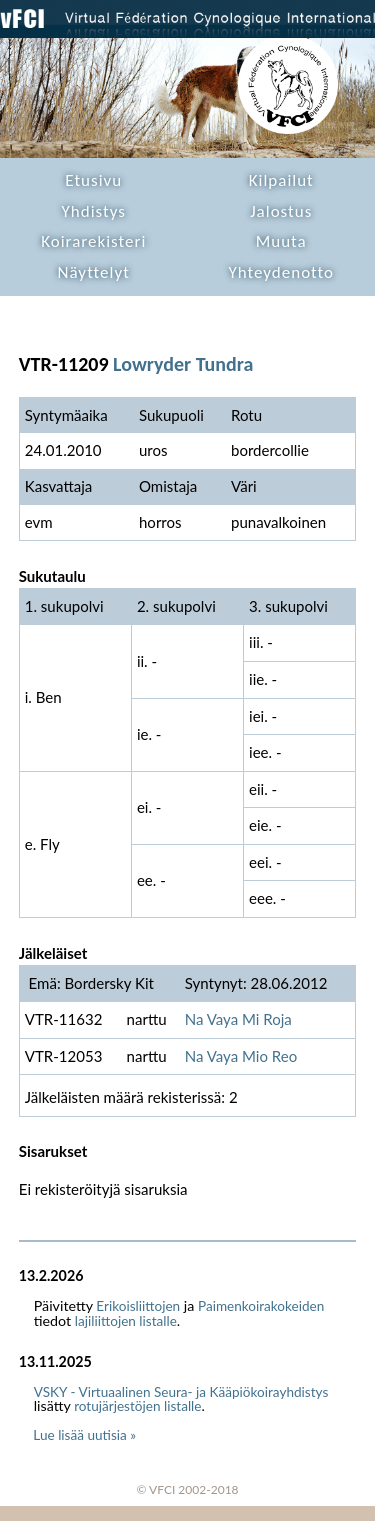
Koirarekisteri (93, 241)
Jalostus (281, 211)
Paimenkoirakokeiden (261, 1306)
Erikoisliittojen (138, 1306)
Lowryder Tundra (183, 364)
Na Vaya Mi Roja (238, 1019)
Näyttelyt (94, 272)
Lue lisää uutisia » (84, 1435)
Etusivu (93, 180)
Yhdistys (94, 211)
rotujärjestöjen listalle (137, 1406)
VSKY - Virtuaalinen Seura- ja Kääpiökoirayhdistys (181, 1392)
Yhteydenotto (281, 272)
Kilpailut (281, 180)
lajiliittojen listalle (126, 1321)
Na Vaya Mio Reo (241, 1056)
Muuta (281, 241)
